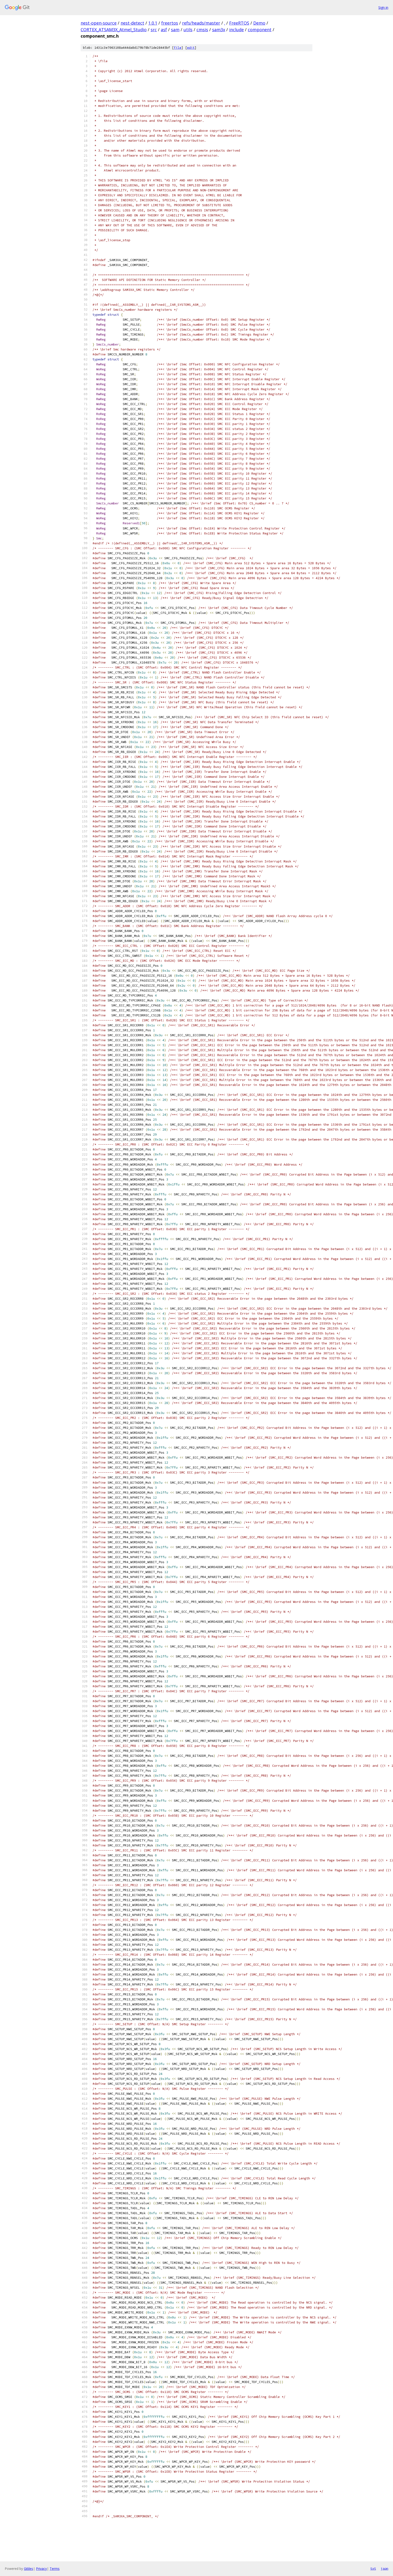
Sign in (383, 7)
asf (164, 29)
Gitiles (28, 2568)
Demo (259, 23)
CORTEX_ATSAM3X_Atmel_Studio (114, 29)
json (384, 2568)
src (154, 29)
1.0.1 (152, 23)
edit (191, 48)
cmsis (202, 29)
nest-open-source (99, 23)
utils (187, 29)
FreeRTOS (239, 23)
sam (175, 29)
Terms (55, 2568)
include (236, 29)
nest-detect (132, 23)
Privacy (41, 2568)
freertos (169, 23)
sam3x (218, 29)
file (177, 48)
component (259, 29)
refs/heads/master (201, 23)
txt (373, 2568)
